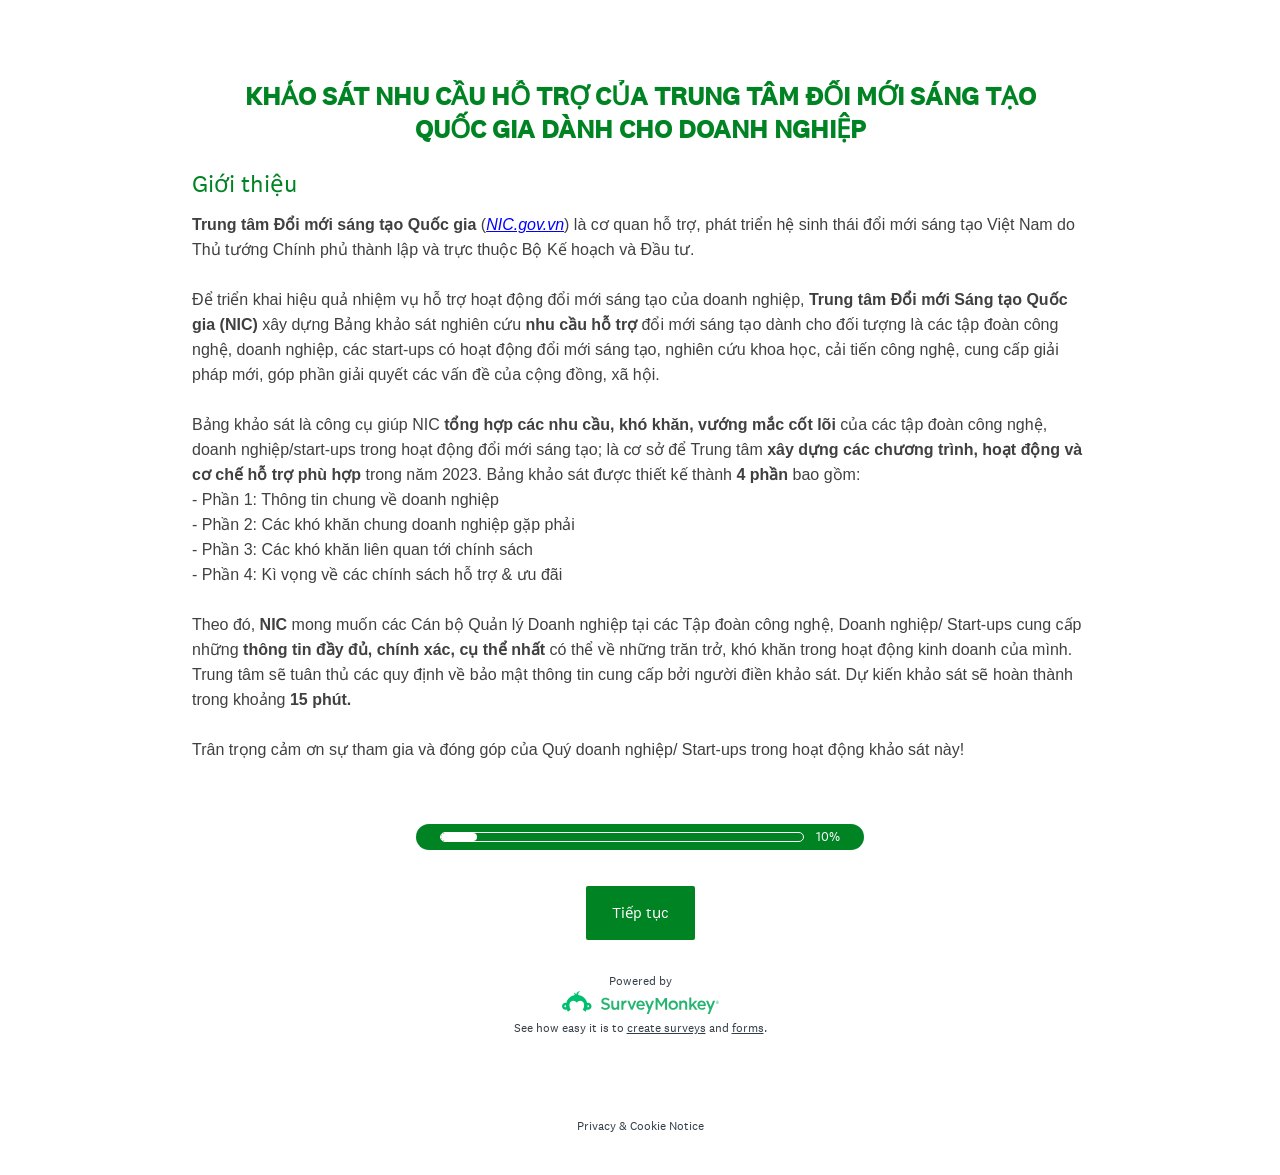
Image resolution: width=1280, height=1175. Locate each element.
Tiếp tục (640, 912)
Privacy (596, 1126)
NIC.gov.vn (525, 224)
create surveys (666, 1028)
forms (748, 1028)
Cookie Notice (667, 1126)
